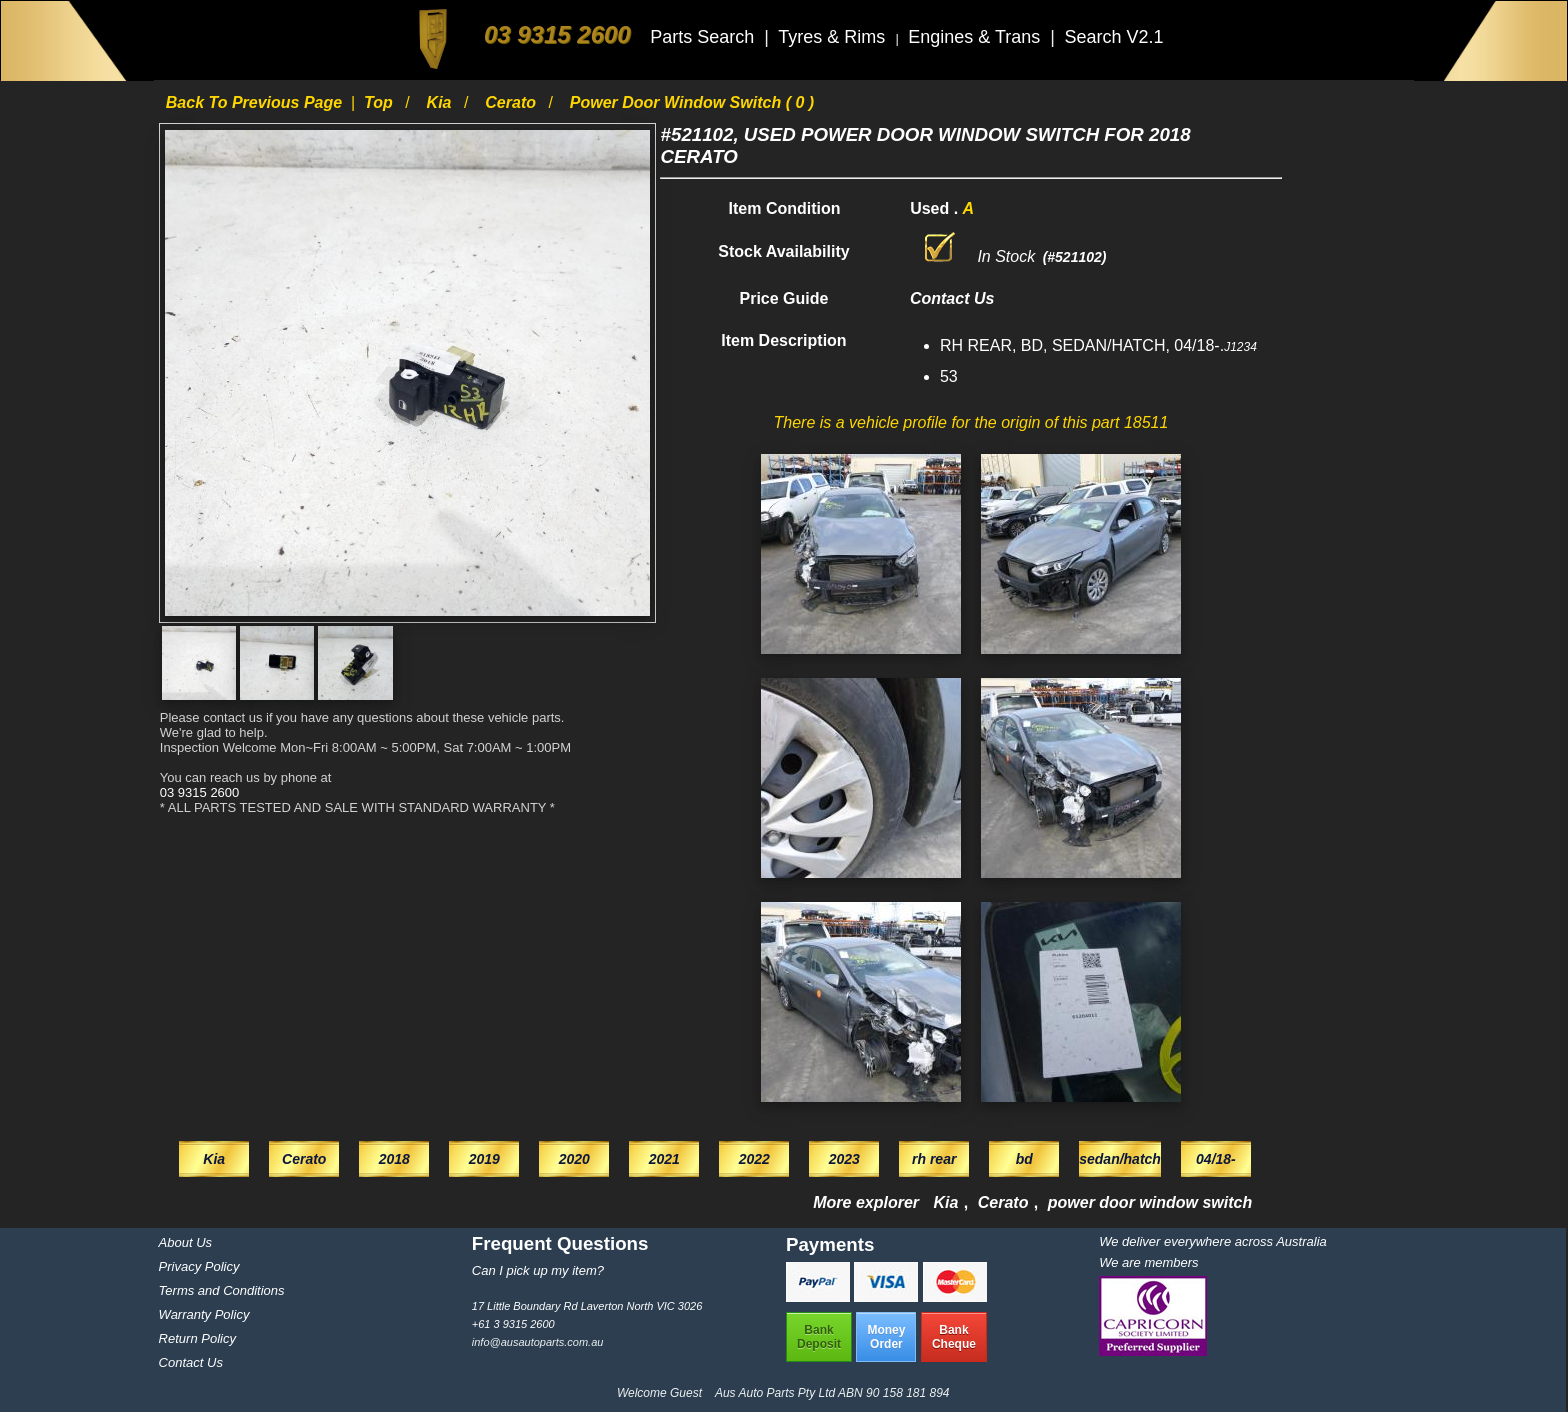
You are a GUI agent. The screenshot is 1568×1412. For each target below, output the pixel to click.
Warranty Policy (204, 1314)
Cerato (512, 102)
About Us (185, 1242)
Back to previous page (256, 102)
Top (380, 102)
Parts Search (704, 37)
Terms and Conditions (222, 1290)
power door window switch (1150, 1202)
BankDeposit (819, 1337)
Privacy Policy (199, 1266)
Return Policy (197, 1338)
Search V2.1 (1113, 37)
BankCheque (954, 1337)
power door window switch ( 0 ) (692, 102)
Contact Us (191, 1362)
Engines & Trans (976, 37)
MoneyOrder (886, 1337)
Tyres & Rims (834, 37)
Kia (441, 102)
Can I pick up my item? (538, 1270)
